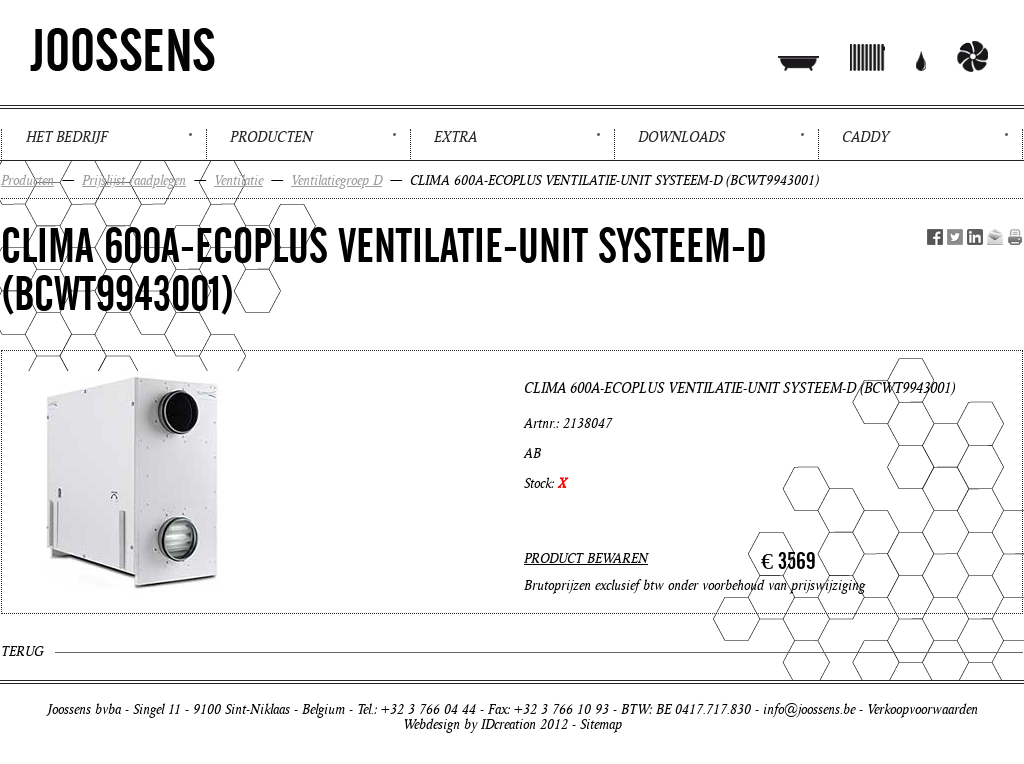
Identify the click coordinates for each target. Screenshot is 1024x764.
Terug (22, 651)
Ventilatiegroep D (336, 180)
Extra (455, 137)
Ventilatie (238, 180)
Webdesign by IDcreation (469, 724)
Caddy (865, 137)
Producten (271, 137)
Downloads (681, 137)
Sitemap (601, 724)
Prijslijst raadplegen (134, 180)
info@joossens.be (809, 709)
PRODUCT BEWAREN (586, 558)
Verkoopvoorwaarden (922, 709)
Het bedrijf (66, 137)
